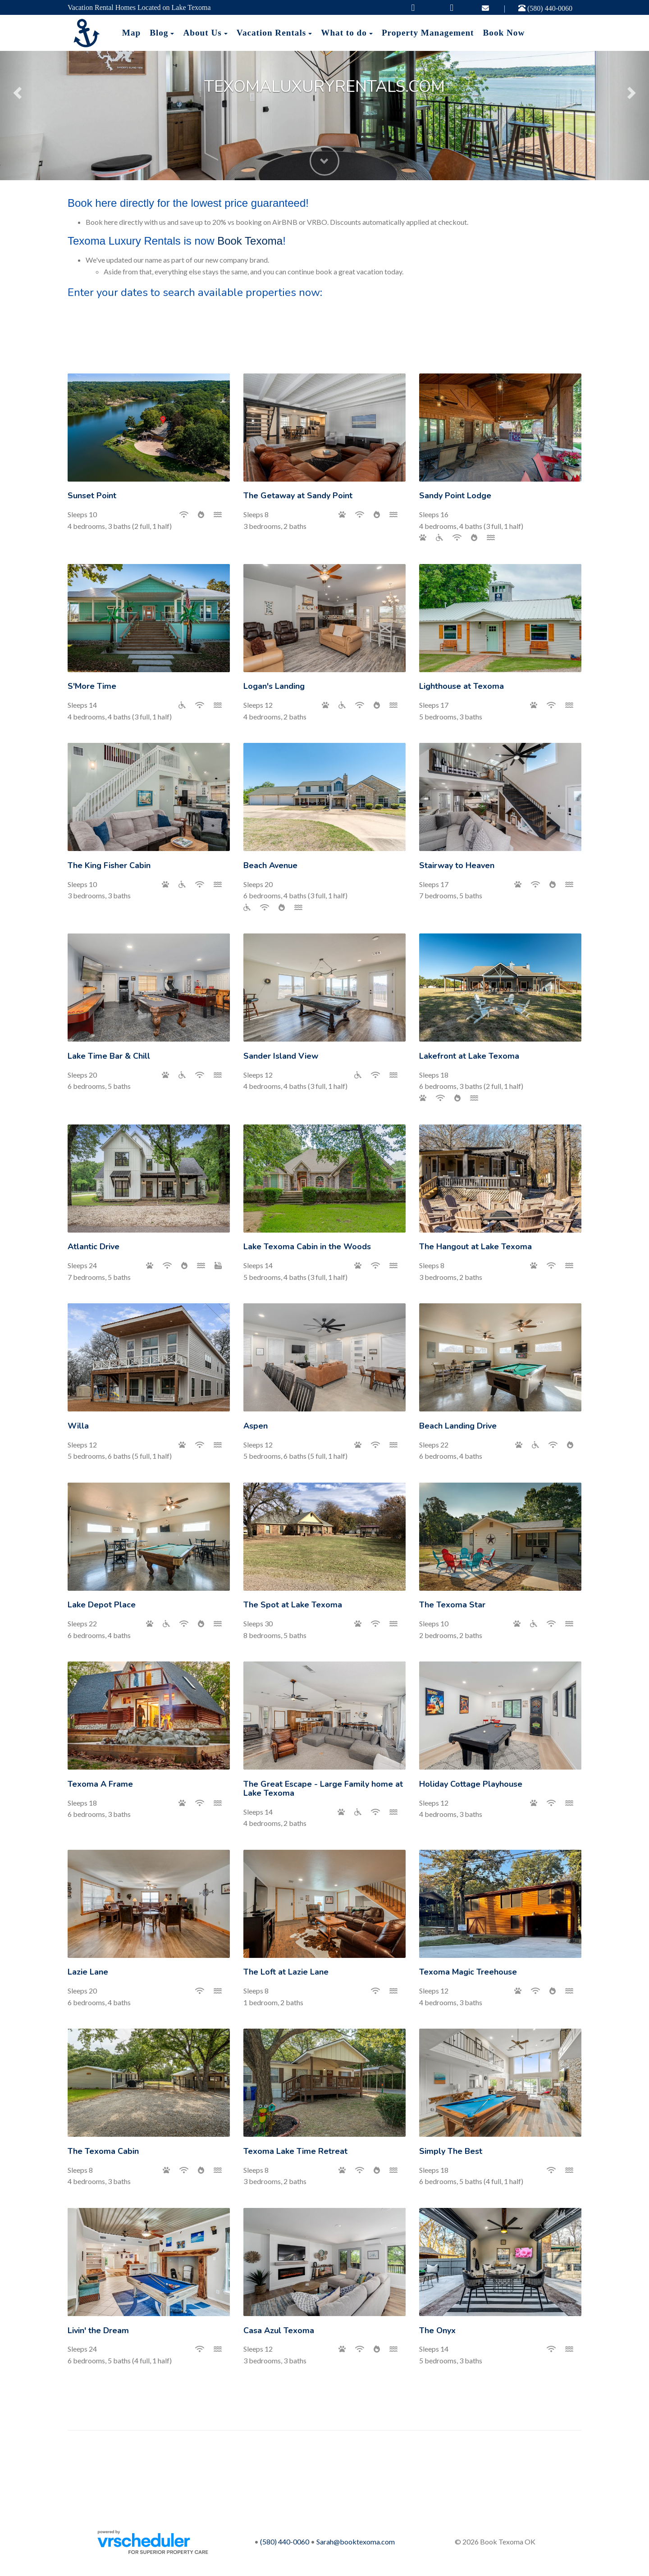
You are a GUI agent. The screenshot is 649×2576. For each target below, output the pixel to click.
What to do (344, 32)
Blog (159, 32)
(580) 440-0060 (545, 8)
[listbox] (324, 90)
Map (131, 32)
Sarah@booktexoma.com (355, 2541)
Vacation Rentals (271, 32)
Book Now (504, 32)
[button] (16, 90)
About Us (202, 32)
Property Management (428, 32)
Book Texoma (250, 241)
